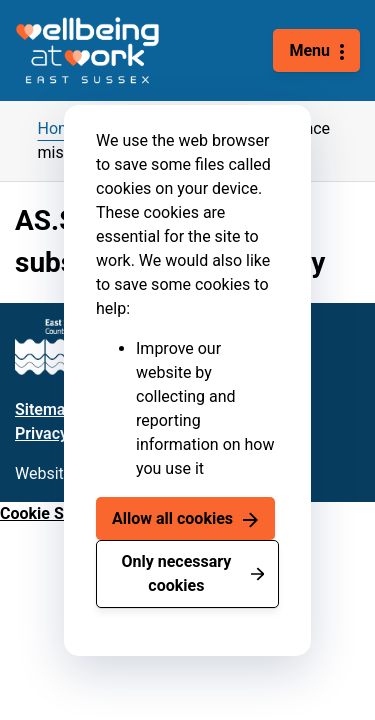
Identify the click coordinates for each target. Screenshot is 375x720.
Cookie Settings (57, 513)
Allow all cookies (172, 518)
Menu (309, 50)
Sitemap (44, 409)
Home (59, 128)
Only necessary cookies (176, 573)
